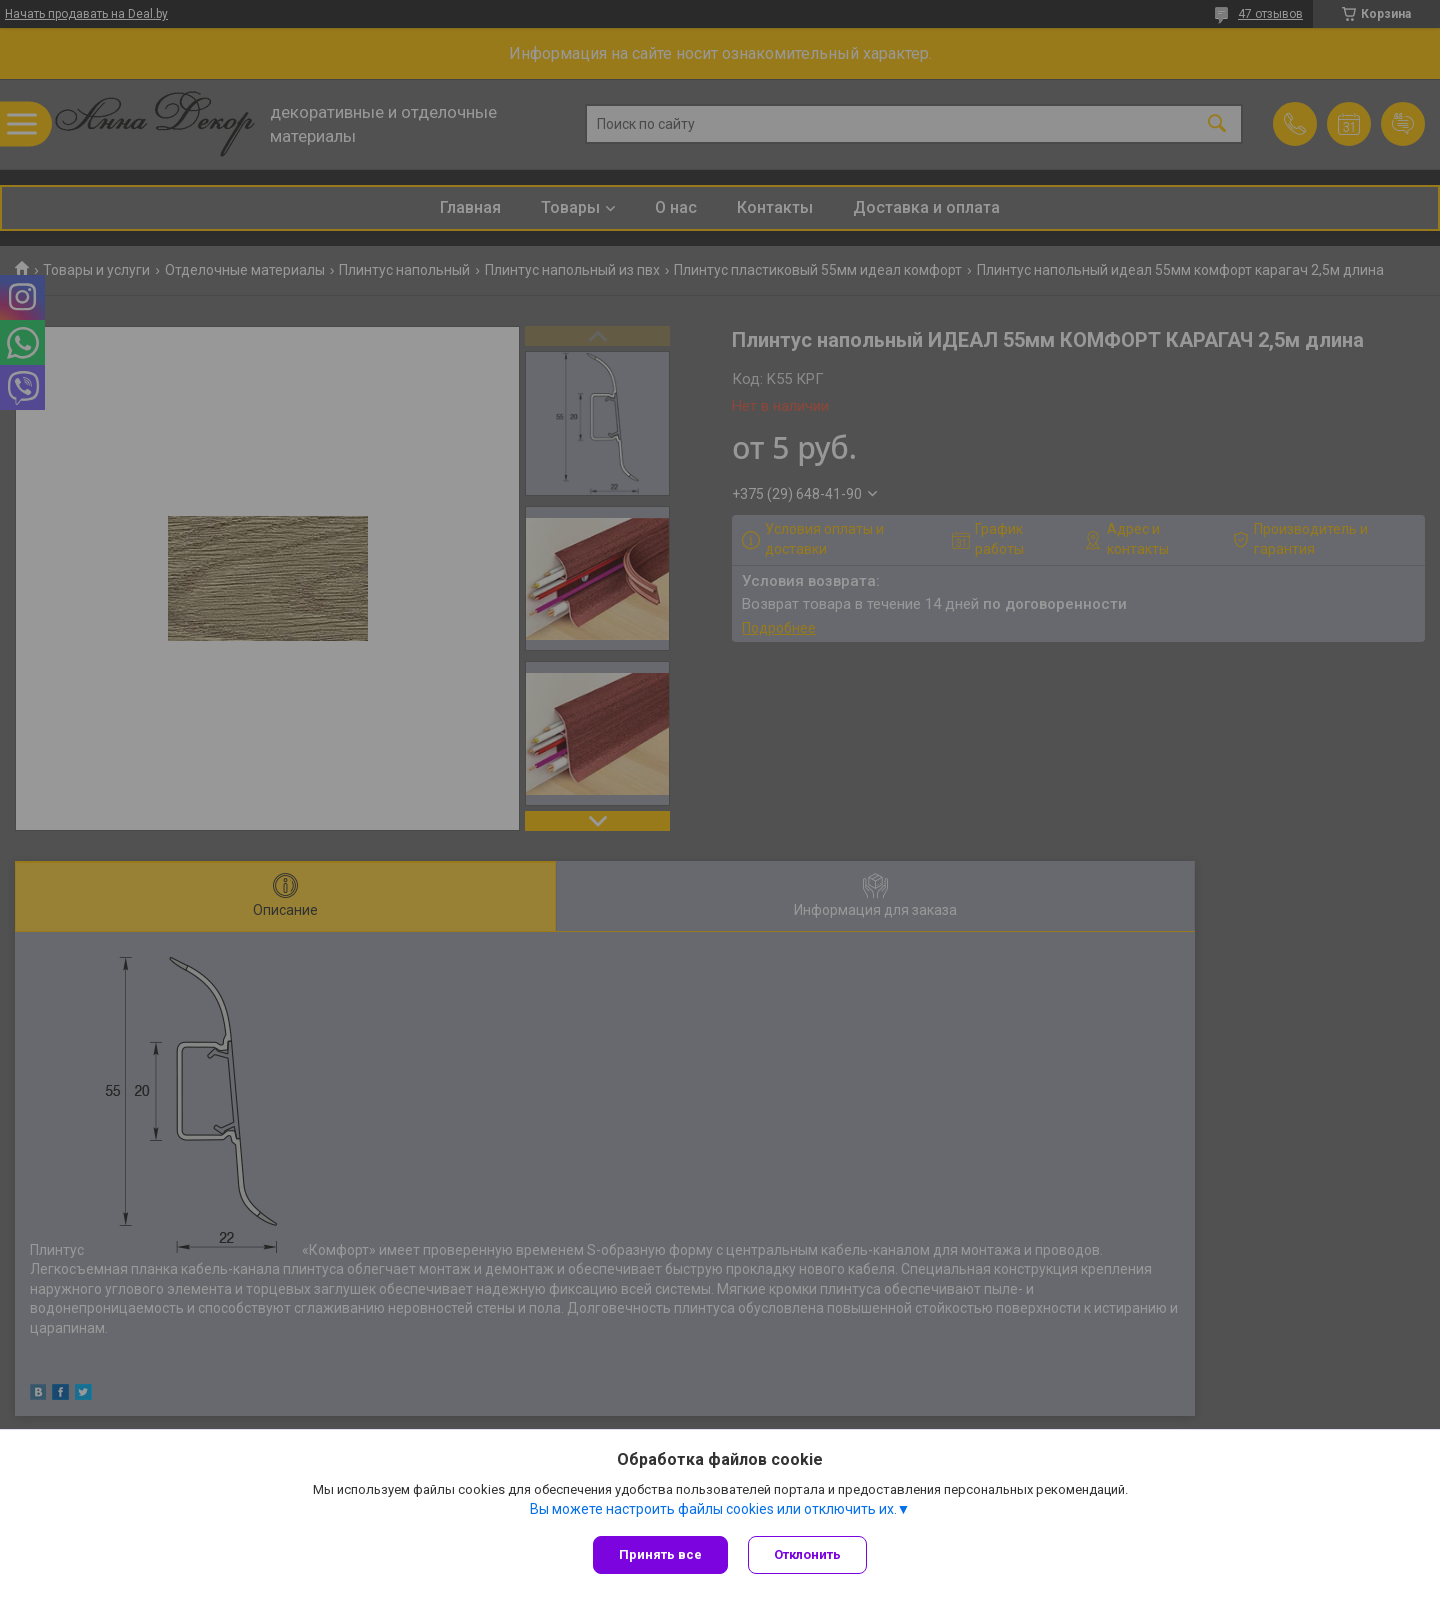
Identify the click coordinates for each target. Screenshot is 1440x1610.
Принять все (660, 1554)
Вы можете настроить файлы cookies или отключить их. (713, 1509)
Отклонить (807, 1554)
